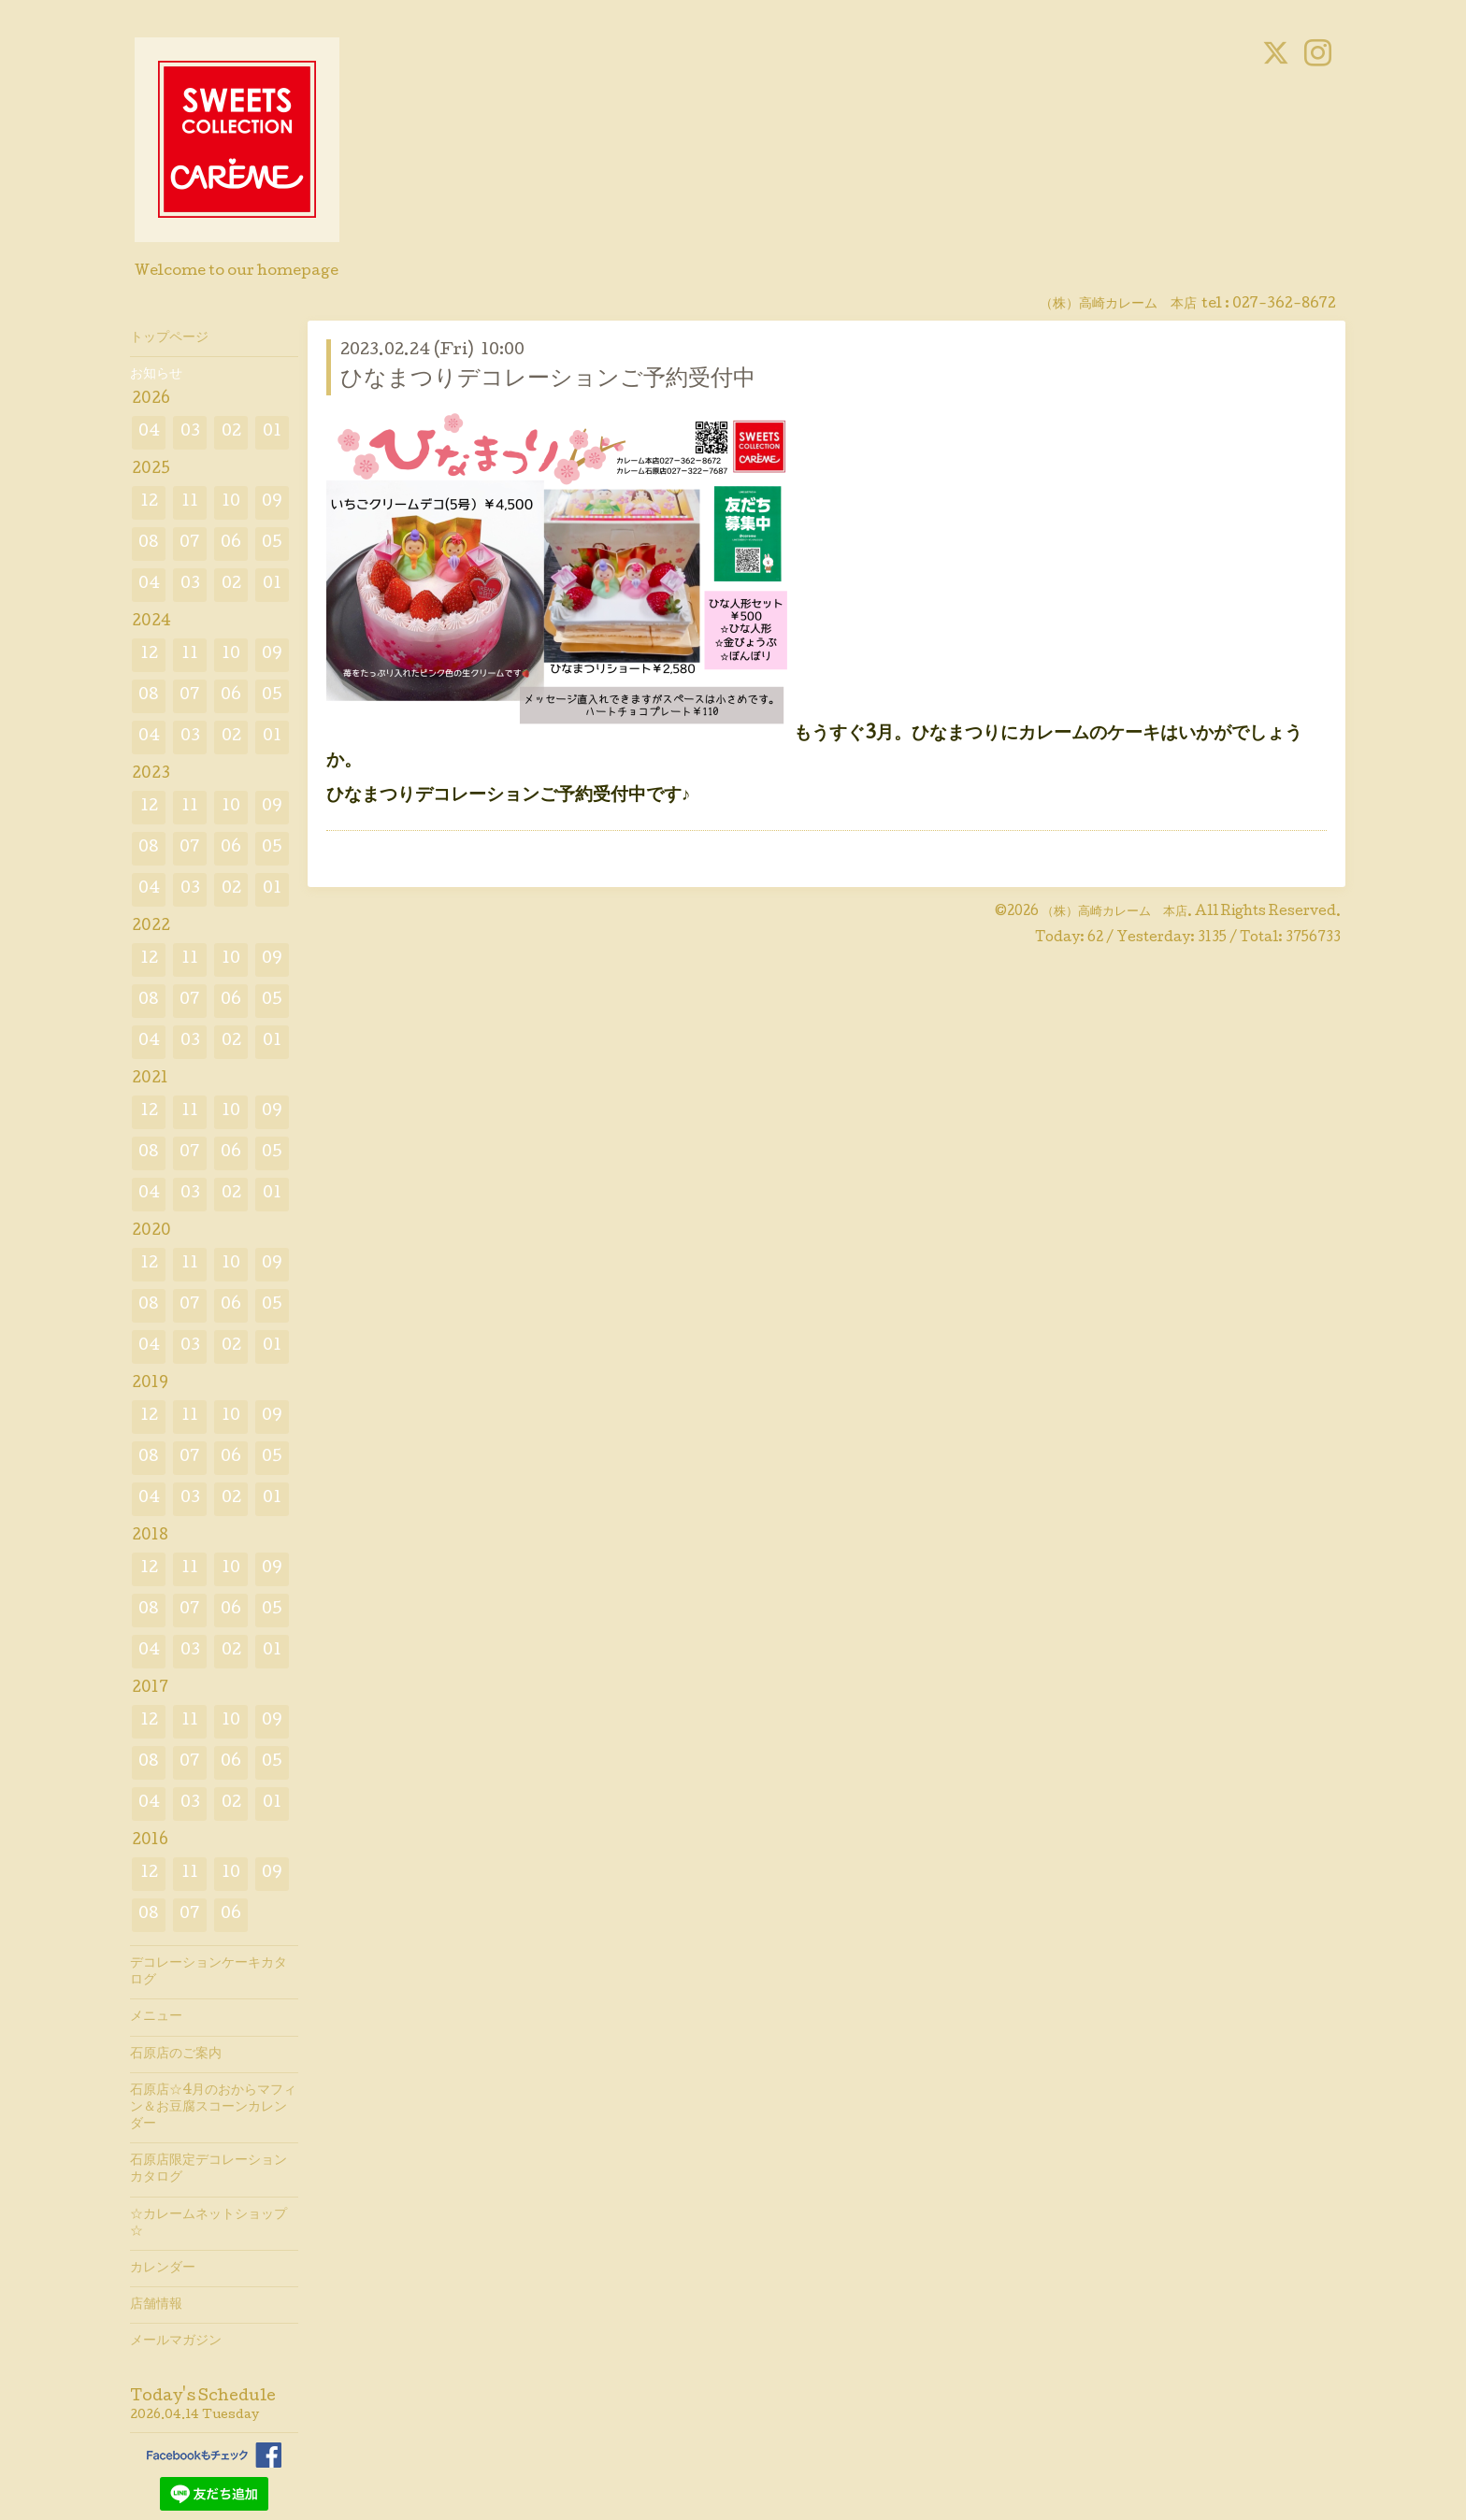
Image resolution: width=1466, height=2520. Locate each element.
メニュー (156, 2017)
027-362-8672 (1284, 304)
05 (272, 543)
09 (272, 502)
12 (149, 502)
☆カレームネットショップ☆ (208, 2224)
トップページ (169, 338)
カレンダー (162, 2268)
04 (149, 432)
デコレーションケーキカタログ (208, 1972)
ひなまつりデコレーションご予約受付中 (547, 380)
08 (148, 543)
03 (190, 432)
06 (231, 543)
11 (189, 502)
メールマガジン (176, 2341)
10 (231, 502)
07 (190, 543)
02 (231, 432)
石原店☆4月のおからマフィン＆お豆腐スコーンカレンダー (213, 2107)
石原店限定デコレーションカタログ (208, 2169)
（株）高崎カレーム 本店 (1114, 912)
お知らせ (156, 374)
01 (272, 432)
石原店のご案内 (176, 2054)
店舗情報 (156, 2305)
